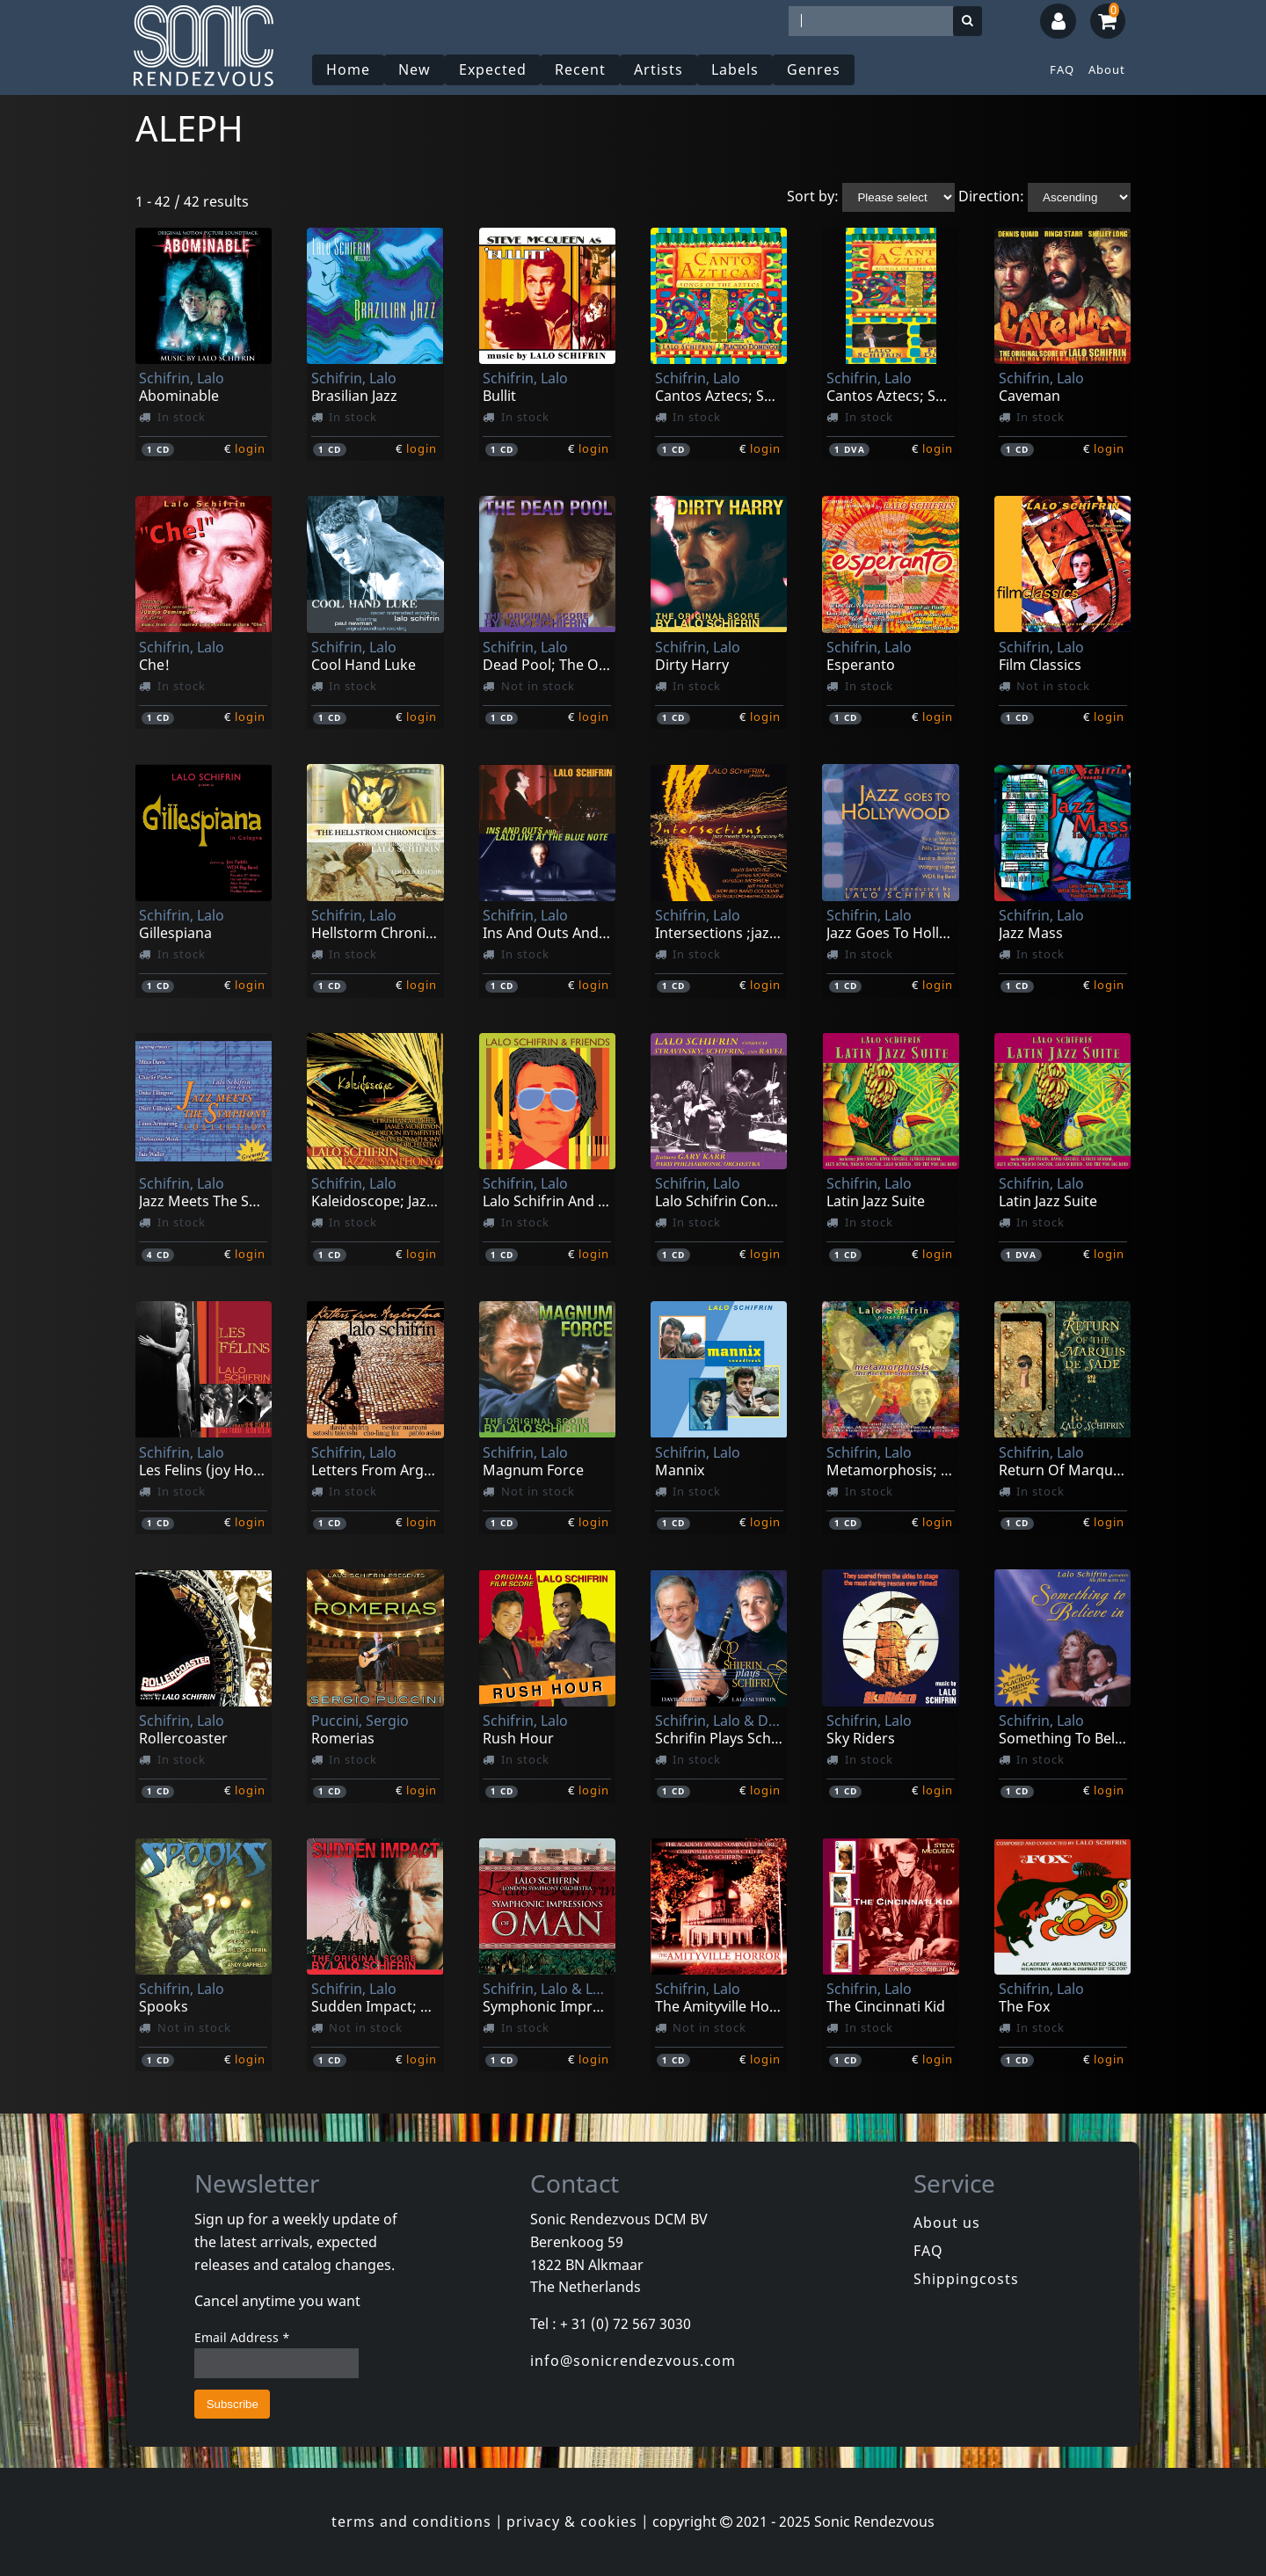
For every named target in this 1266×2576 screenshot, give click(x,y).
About (1106, 69)
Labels (735, 69)
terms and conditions (411, 2521)
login (250, 448)
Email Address (242, 2337)
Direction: (991, 196)
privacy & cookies (571, 2521)
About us (946, 2222)
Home (348, 69)
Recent (580, 69)
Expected (493, 69)
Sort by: (813, 196)
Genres (813, 69)
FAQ (1062, 69)
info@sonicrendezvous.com (633, 2360)
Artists (658, 69)
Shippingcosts (966, 2279)
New (414, 69)
